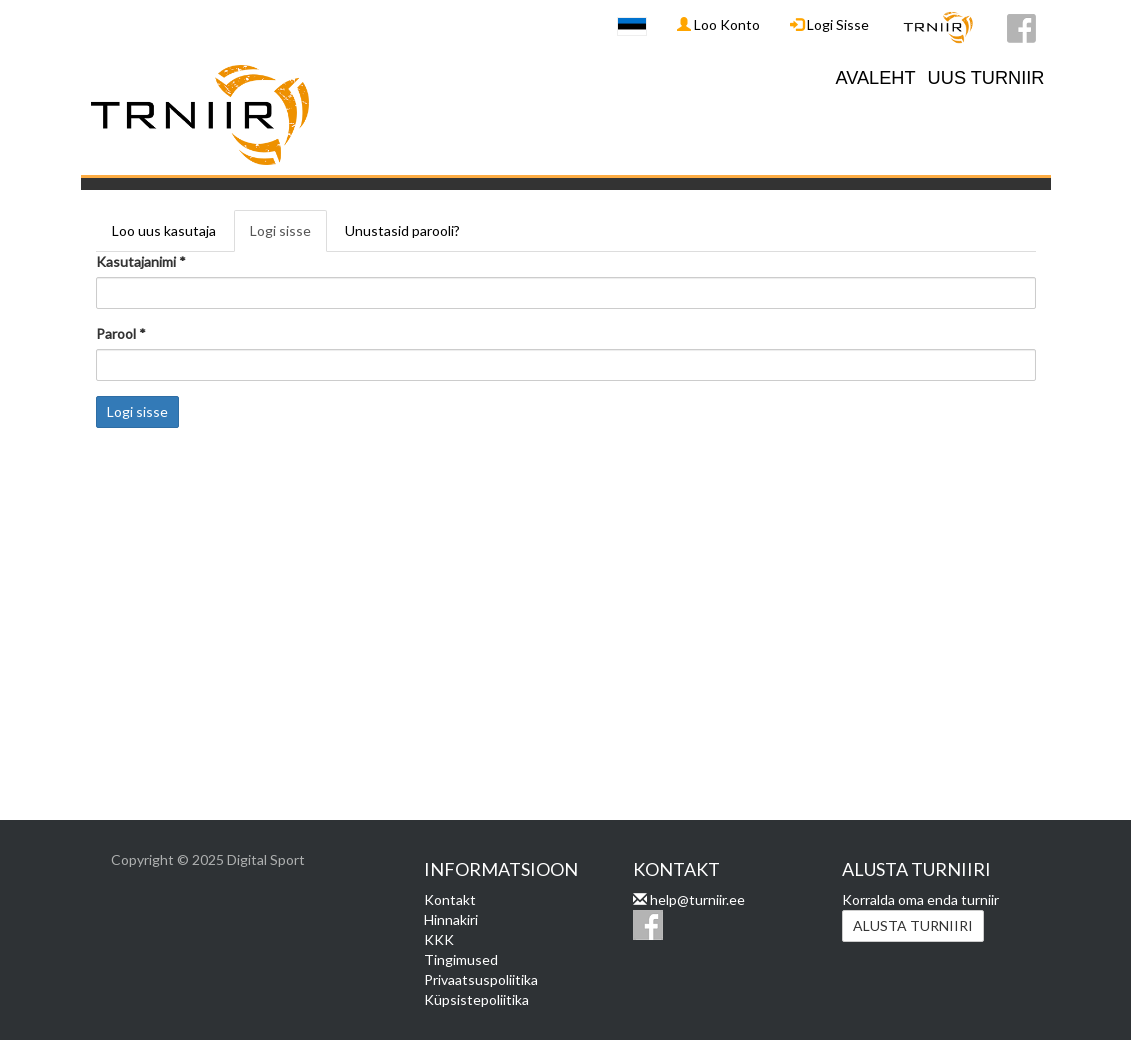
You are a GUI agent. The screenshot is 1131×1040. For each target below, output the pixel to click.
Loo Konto (718, 24)
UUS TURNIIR (986, 78)
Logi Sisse (829, 24)
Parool (121, 333)
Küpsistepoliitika (476, 999)
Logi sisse (288, 236)
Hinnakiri (451, 919)
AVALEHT (875, 78)
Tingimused (461, 959)
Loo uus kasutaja (164, 230)
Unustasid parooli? (402, 230)
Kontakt (450, 899)
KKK (439, 939)
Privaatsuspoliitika (481, 979)
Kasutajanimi (141, 261)
